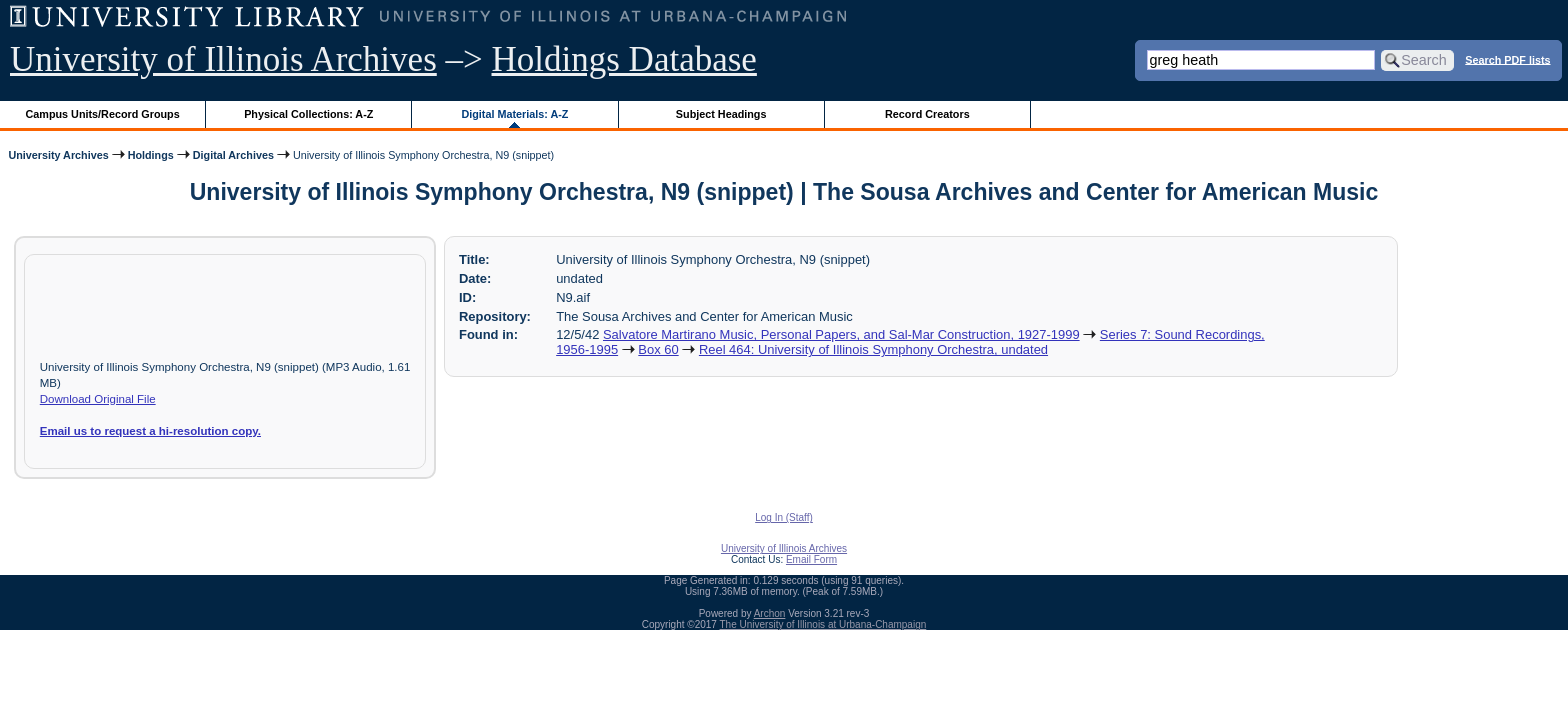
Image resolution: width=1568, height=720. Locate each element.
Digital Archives (233, 155)
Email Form (811, 559)
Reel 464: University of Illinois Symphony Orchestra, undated (873, 349)
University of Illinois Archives (223, 59)
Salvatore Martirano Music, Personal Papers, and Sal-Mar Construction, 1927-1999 (841, 334)
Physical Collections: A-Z (308, 114)
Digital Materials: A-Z (514, 114)
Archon (770, 613)
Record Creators (927, 114)
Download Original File (98, 399)
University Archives (58, 155)
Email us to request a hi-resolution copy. (150, 431)
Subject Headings (721, 114)
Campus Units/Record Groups (103, 114)
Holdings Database (624, 59)
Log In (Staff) (784, 517)
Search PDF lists (1507, 59)
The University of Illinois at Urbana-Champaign (823, 624)
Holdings (151, 155)
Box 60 (658, 349)
